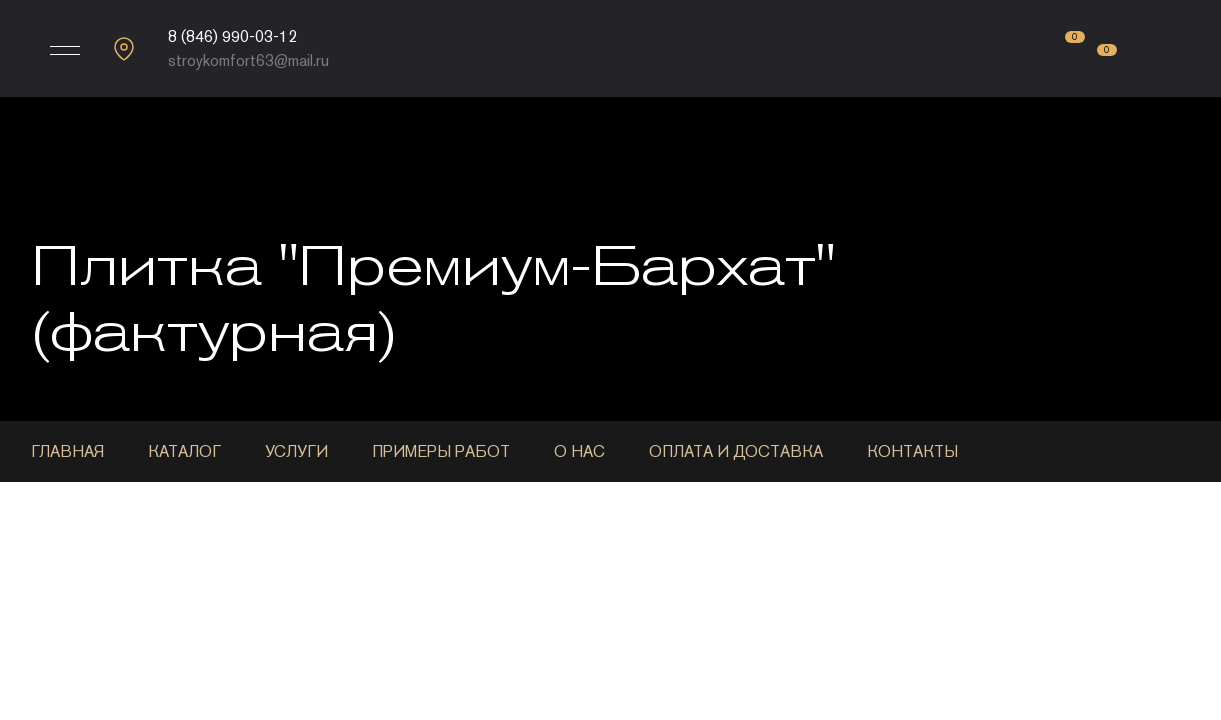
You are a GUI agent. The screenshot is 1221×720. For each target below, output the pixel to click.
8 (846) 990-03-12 (232, 36)
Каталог (184, 451)
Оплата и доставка (736, 451)
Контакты (912, 451)
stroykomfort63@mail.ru (248, 60)
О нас (579, 451)
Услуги (296, 451)
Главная (67, 451)
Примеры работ (441, 451)
